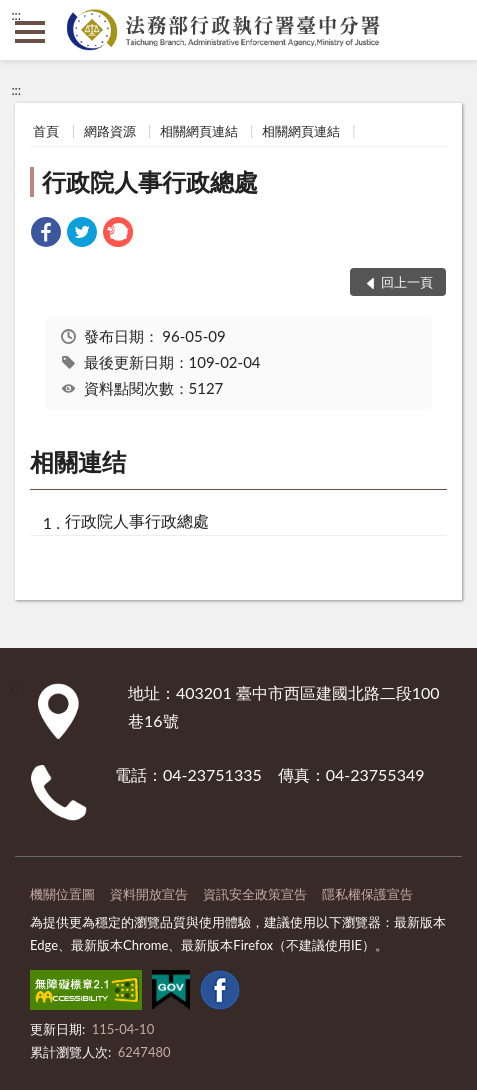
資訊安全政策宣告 (255, 894)
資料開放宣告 (149, 894)
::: (16, 15)
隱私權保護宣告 (367, 894)
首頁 (46, 131)
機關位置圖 (62, 894)
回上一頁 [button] (407, 282)
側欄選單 (30, 32)
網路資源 (110, 131)
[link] (46, 234)
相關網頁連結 (199, 131)
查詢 (447, 30)
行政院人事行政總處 (150, 181)
